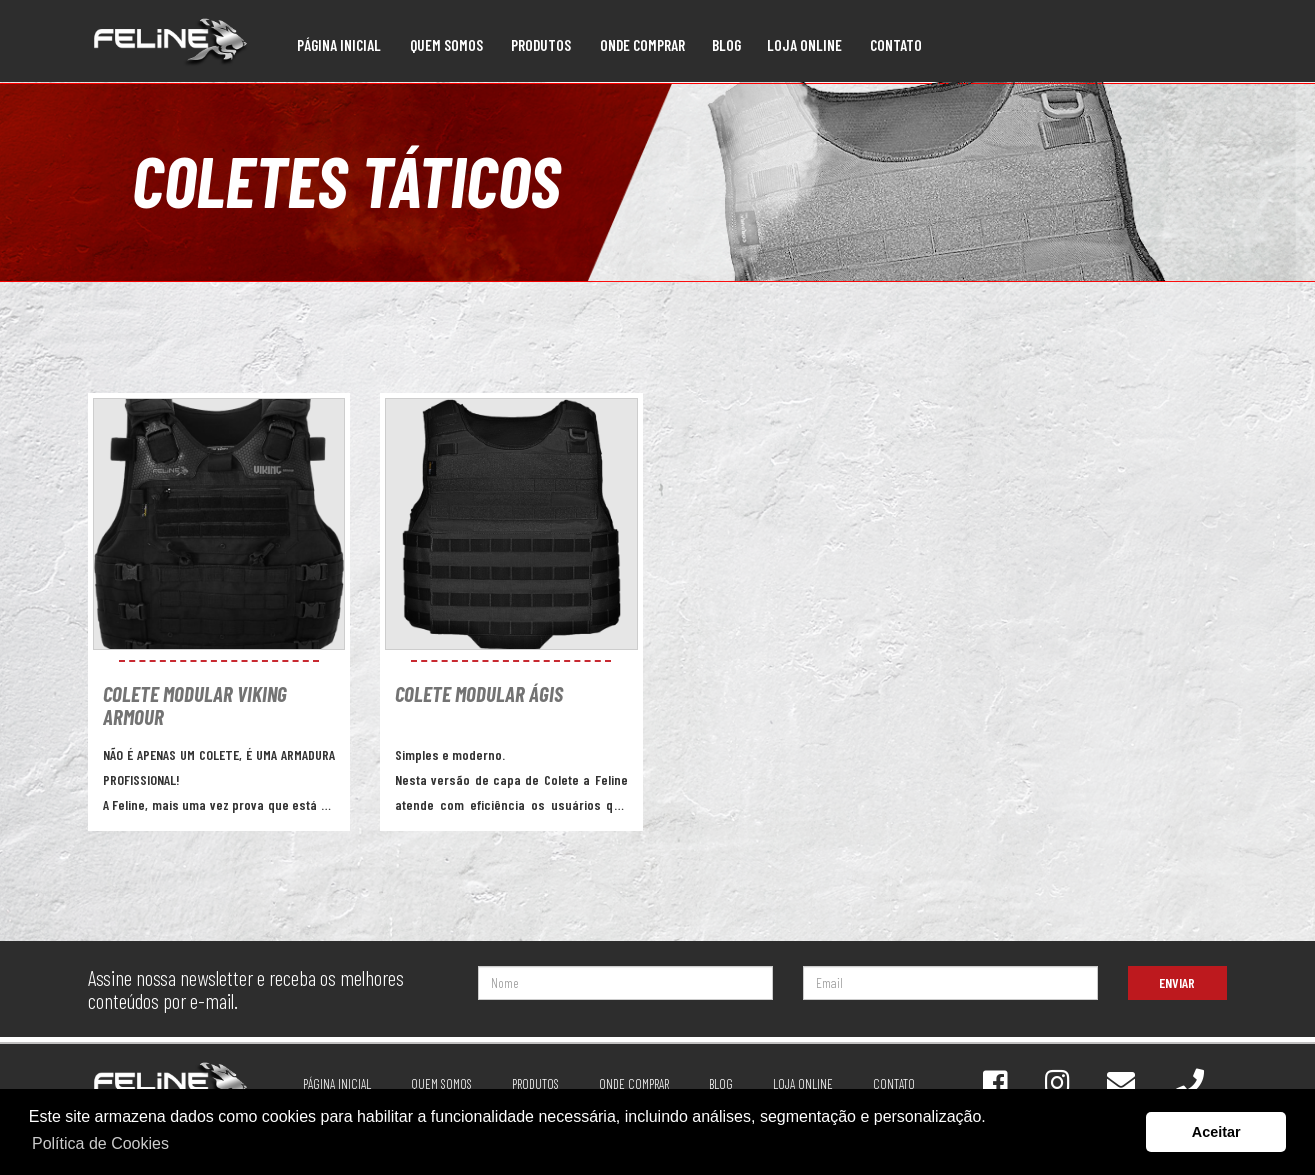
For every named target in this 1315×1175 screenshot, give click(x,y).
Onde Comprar (642, 45)
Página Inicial (339, 45)
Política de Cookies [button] (100, 1143)
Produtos (541, 45)
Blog (726, 45)
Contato (896, 45)
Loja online (804, 45)
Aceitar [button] (1216, 1132)
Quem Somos (446, 45)
